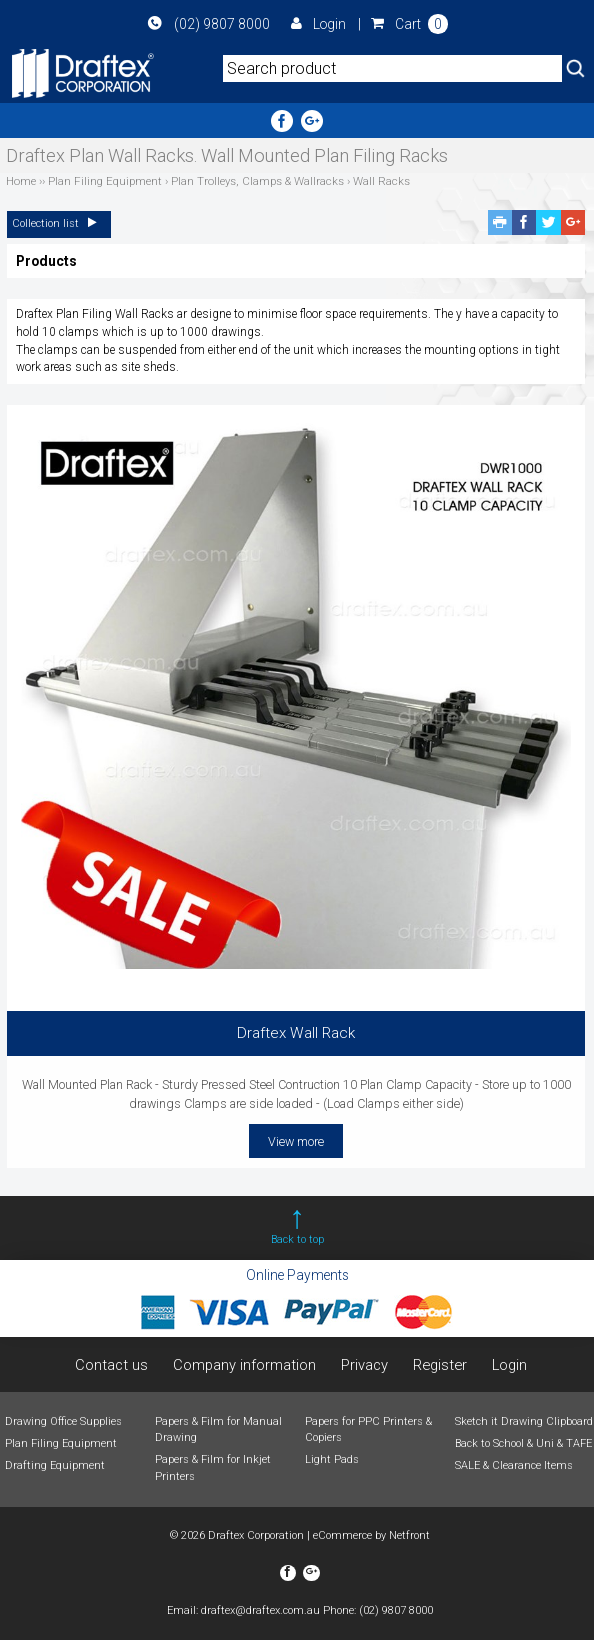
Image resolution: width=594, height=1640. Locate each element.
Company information (244, 1365)
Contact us (110, 1365)
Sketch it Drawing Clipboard (524, 1421)
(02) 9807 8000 (208, 24)
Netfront (409, 1535)
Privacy (364, 1365)
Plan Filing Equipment (61, 1443)
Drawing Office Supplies (63, 1421)
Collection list (59, 223)
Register (440, 1365)
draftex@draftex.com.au (260, 1610)
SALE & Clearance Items (514, 1465)
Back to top (297, 1239)
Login (318, 24)
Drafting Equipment (55, 1465)
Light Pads (332, 1459)
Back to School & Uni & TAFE (523, 1443)
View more (296, 1141)
